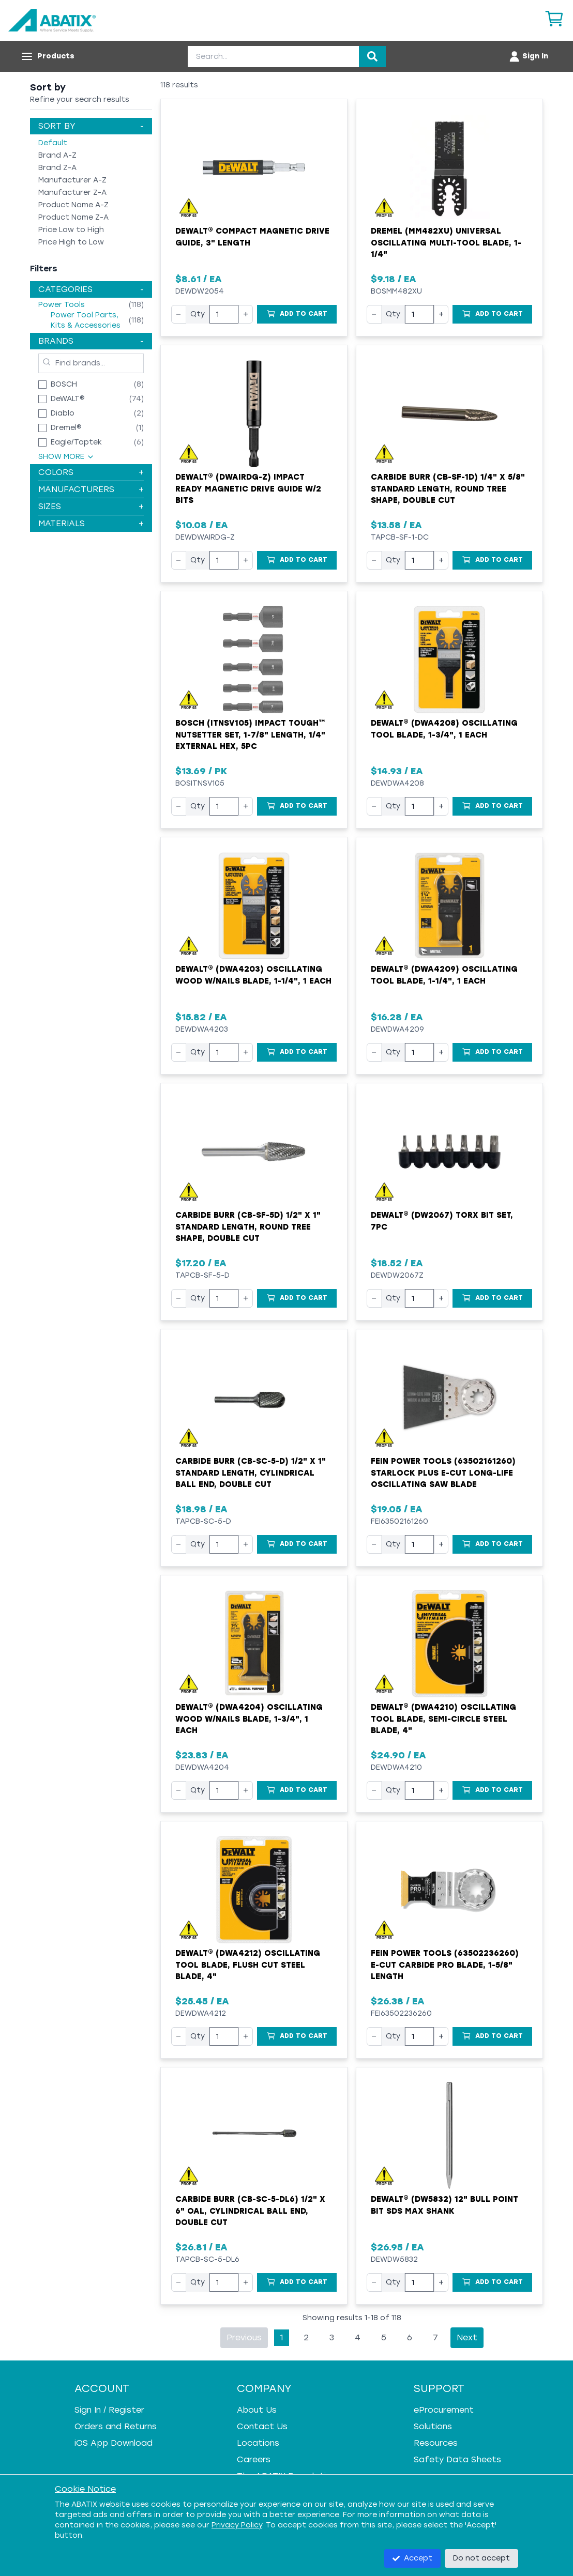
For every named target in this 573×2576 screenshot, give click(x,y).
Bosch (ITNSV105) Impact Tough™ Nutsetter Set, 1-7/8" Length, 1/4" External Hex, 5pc (250, 734)
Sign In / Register (109, 2410)
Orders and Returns (115, 2426)
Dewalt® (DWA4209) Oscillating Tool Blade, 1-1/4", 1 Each (444, 975)
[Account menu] (528, 56)
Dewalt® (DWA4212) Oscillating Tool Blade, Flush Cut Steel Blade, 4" (247, 1965)
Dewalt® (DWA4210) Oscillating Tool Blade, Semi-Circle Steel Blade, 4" (443, 1719)
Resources (436, 2443)
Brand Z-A (57, 167)
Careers (253, 2459)
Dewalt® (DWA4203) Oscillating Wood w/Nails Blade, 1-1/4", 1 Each (253, 975)
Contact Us (262, 2426)
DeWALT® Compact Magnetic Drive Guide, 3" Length (252, 237)
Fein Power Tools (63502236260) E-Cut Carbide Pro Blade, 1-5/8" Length (445, 1965)
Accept (412, 2558)
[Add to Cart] (297, 314)
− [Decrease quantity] (179, 314)
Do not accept (481, 2558)
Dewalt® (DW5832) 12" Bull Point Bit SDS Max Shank (444, 2205)
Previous (244, 2337)
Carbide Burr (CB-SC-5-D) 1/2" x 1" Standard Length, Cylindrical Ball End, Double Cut (250, 1472)
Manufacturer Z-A (72, 192)
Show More (66, 456)
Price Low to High (71, 229)
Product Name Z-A (73, 217)
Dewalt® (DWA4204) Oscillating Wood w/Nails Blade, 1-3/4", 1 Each (249, 1719)
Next (467, 2337)
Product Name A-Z (73, 205)
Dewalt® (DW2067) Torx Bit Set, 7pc (442, 1221)
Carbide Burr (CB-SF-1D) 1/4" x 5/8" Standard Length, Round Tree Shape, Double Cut (448, 488)
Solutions (433, 2426)
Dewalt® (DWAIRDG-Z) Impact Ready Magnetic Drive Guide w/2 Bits (248, 488)
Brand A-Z (57, 155)
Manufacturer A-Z (72, 180)
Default (52, 143)
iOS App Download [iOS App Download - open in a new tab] (113, 2443)
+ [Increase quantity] (245, 314)
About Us (257, 2410)
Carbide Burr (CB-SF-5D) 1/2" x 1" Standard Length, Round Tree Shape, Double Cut (248, 1226)
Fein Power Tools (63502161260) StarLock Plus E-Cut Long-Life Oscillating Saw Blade (443, 1472)
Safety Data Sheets (457, 2459)
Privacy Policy (237, 2525)
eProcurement (444, 2410)
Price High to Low (71, 242)
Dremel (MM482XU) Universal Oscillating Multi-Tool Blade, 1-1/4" (446, 242)
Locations (258, 2443)
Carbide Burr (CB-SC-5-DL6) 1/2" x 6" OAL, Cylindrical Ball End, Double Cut (250, 2211)
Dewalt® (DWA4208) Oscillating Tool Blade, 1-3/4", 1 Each (444, 729)
